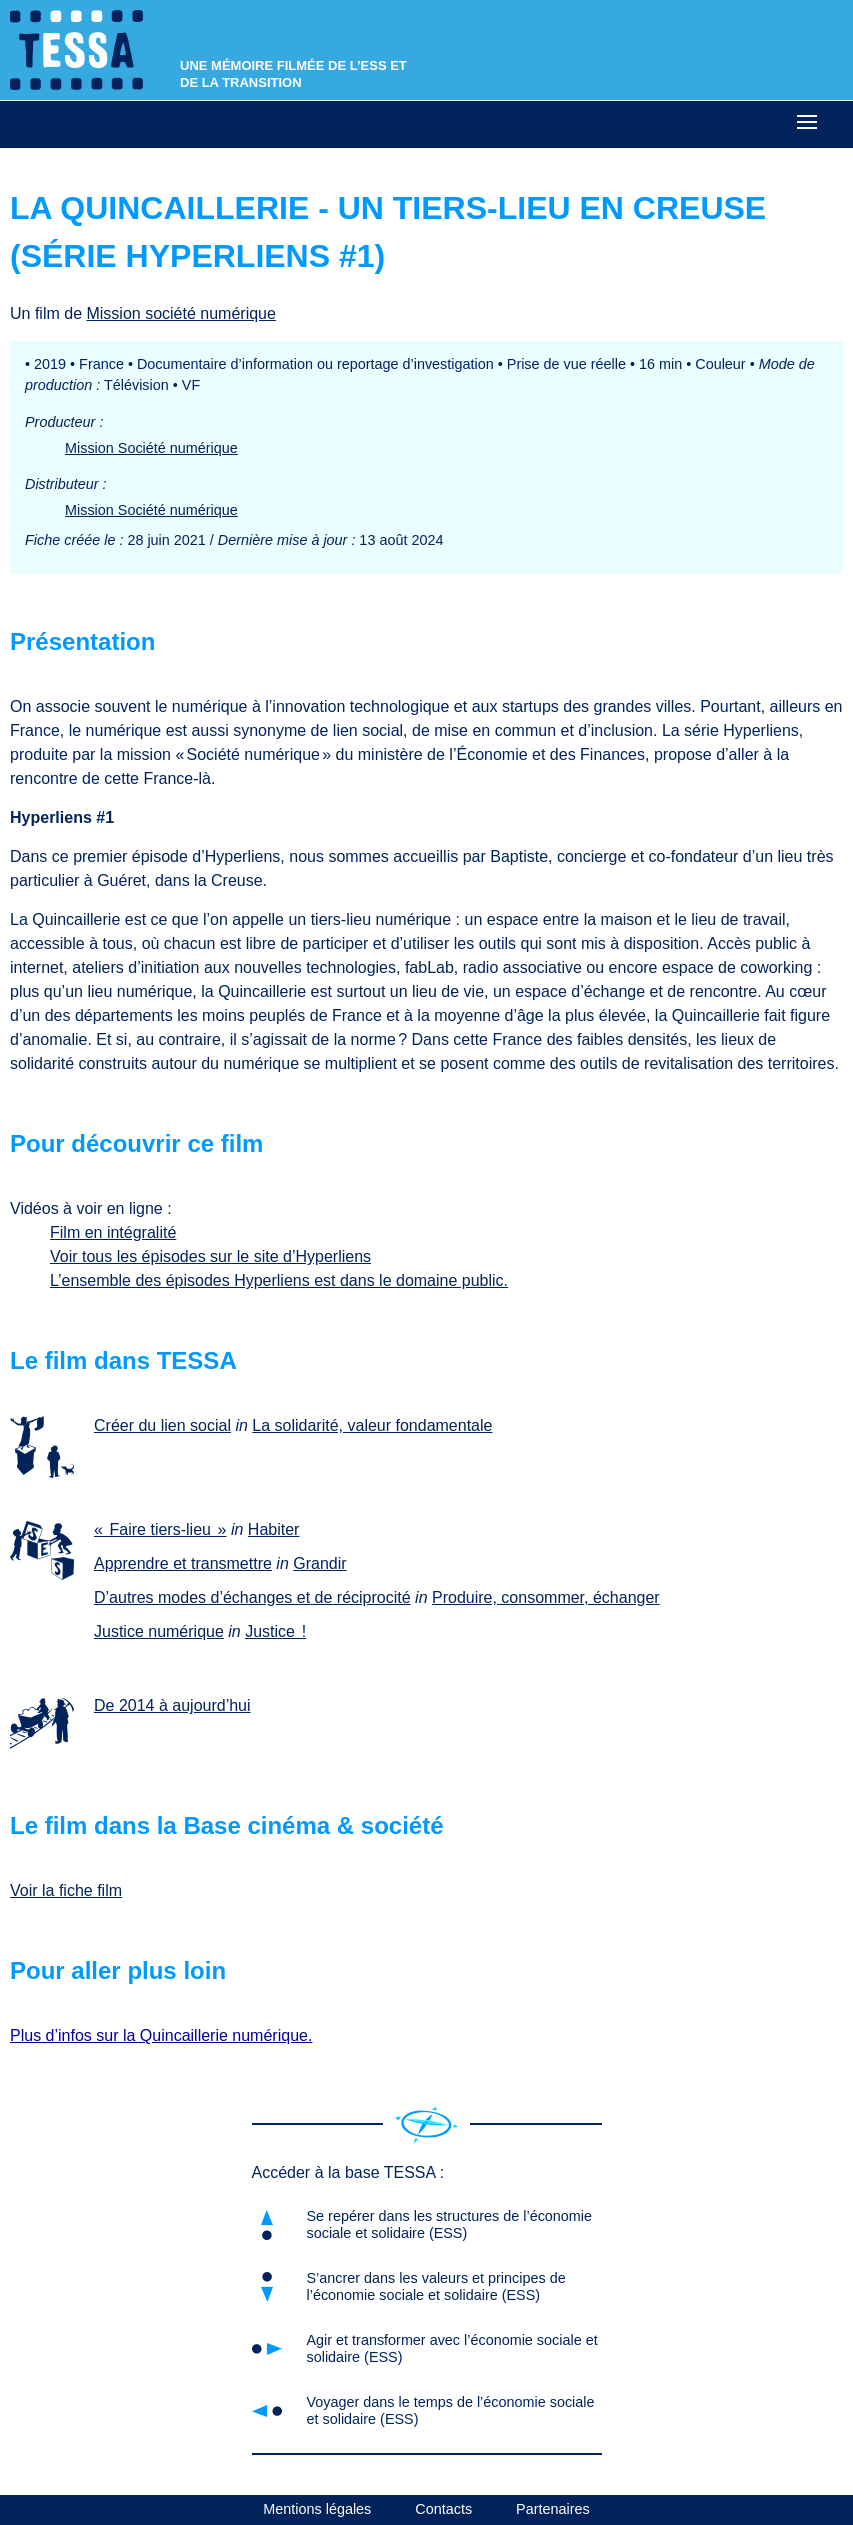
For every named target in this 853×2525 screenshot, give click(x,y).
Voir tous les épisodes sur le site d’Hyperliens (210, 1256)
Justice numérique (159, 1631)
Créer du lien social (162, 1425)
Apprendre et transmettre (183, 1563)
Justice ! (275, 1631)
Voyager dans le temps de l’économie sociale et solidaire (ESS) (451, 2410)
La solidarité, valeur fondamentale (372, 1425)
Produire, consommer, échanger (546, 1597)
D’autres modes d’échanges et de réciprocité (252, 1597)
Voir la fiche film (66, 1890)
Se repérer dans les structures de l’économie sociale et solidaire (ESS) (450, 2224)
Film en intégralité (113, 1232)
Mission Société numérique (151, 448)
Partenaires (553, 2509)
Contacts (443, 2509)
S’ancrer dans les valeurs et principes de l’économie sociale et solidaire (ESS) (436, 2286)
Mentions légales (317, 2509)
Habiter (274, 1529)
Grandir (319, 1563)
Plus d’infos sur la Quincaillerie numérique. (161, 2035)
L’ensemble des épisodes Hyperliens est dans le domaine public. (279, 1280)
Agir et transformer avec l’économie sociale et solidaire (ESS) (452, 2348)
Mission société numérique (180, 313)
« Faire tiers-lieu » (160, 1529)
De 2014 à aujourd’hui (172, 1705)
